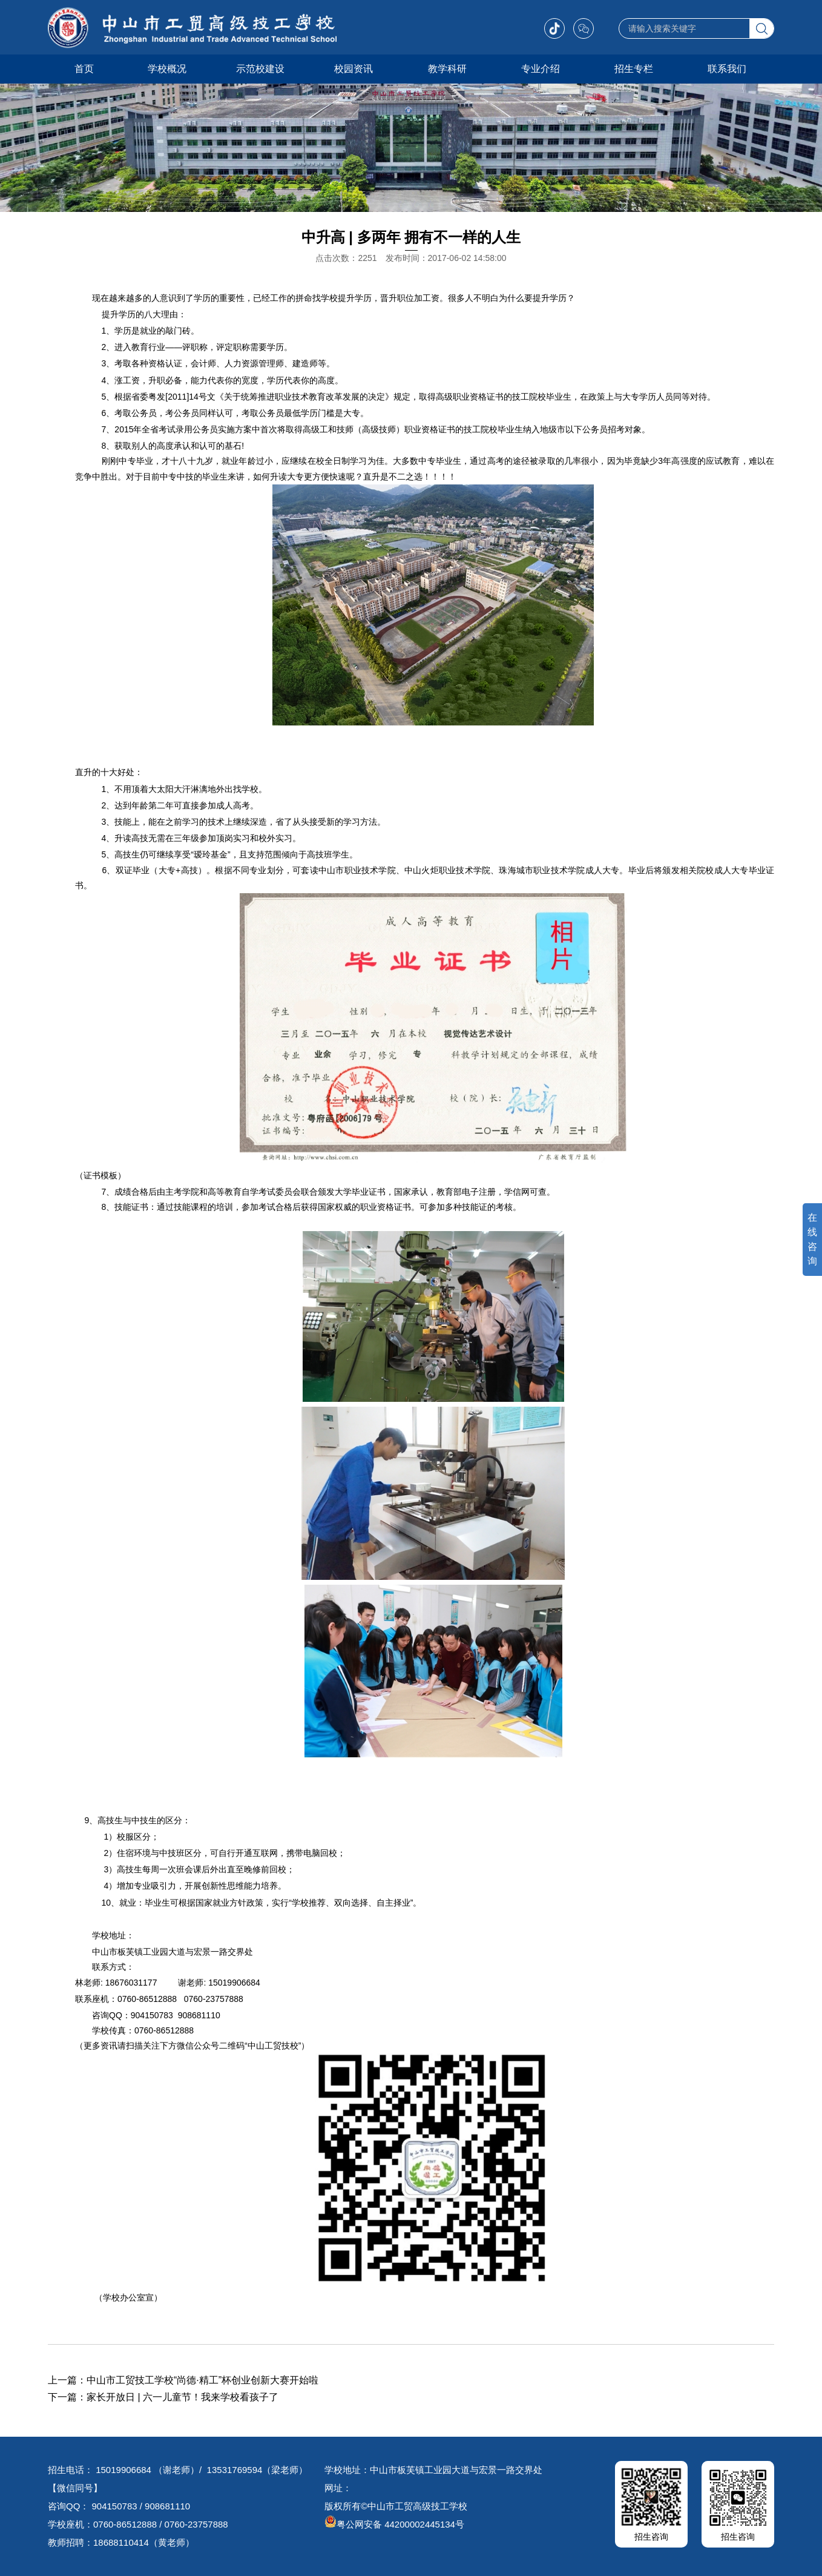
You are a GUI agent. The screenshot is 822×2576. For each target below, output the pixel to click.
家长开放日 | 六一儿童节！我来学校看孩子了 (182, 2397)
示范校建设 (260, 69)
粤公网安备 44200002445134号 (394, 2524)
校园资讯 (353, 69)
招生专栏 (633, 69)
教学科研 (447, 69)
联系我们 (727, 69)
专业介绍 (540, 69)
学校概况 (167, 69)
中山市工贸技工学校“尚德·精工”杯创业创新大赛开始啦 (202, 2380)
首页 (84, 69)
